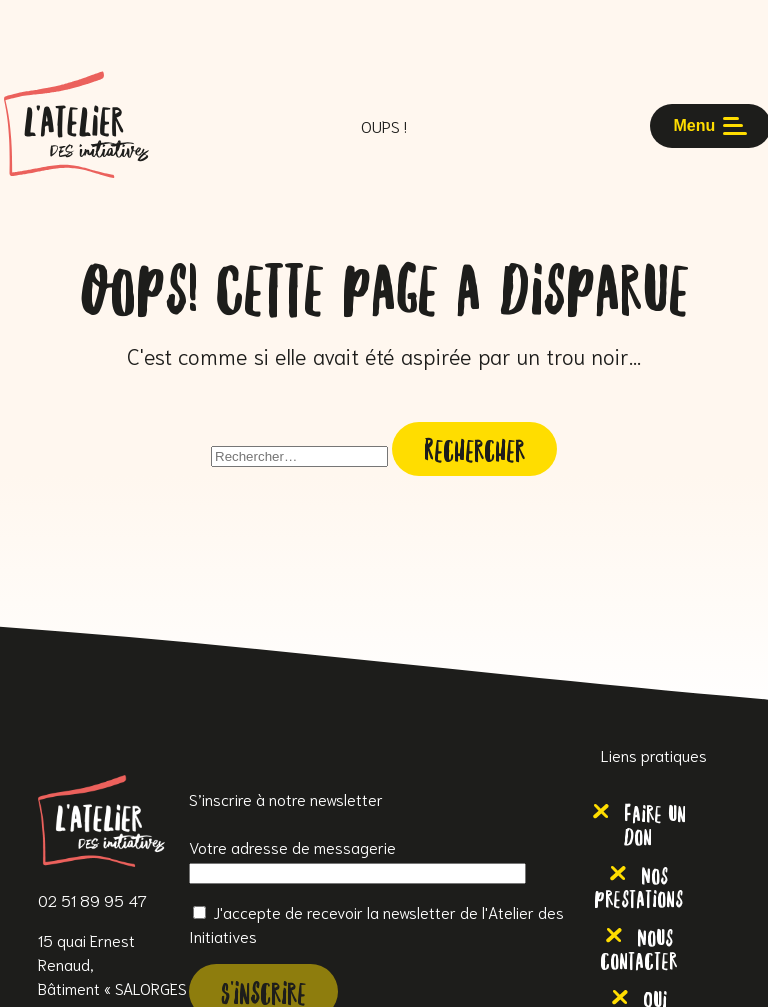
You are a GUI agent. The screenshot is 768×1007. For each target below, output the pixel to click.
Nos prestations (638, 885)
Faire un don (655, 823)
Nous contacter (638, 947)
